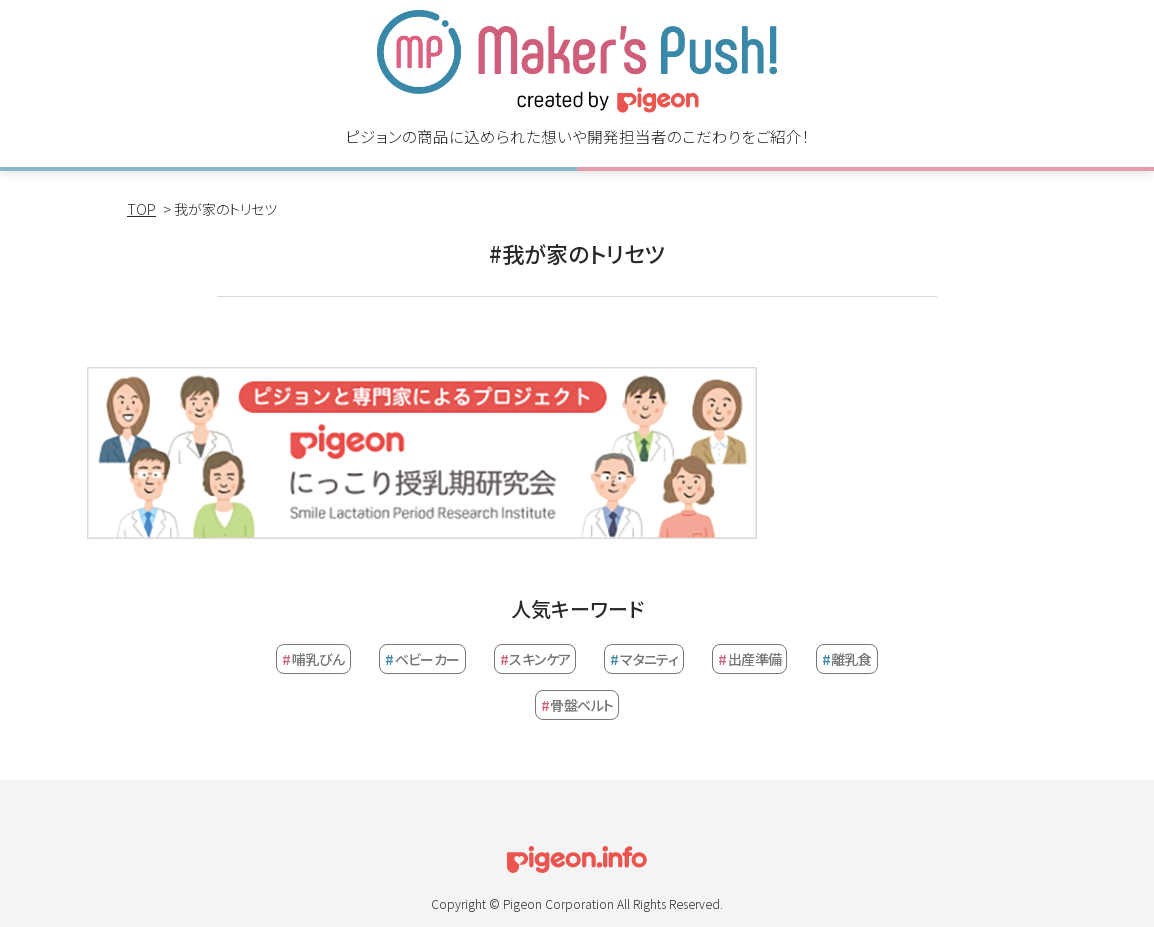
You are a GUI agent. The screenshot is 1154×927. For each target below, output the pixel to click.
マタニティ (644, 659)
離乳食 (847, 659)
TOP (141, 209)
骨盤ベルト (577, 705)
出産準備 (749, 659)
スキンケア (535, 659)
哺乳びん (313, 659)
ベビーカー (422, 659)
